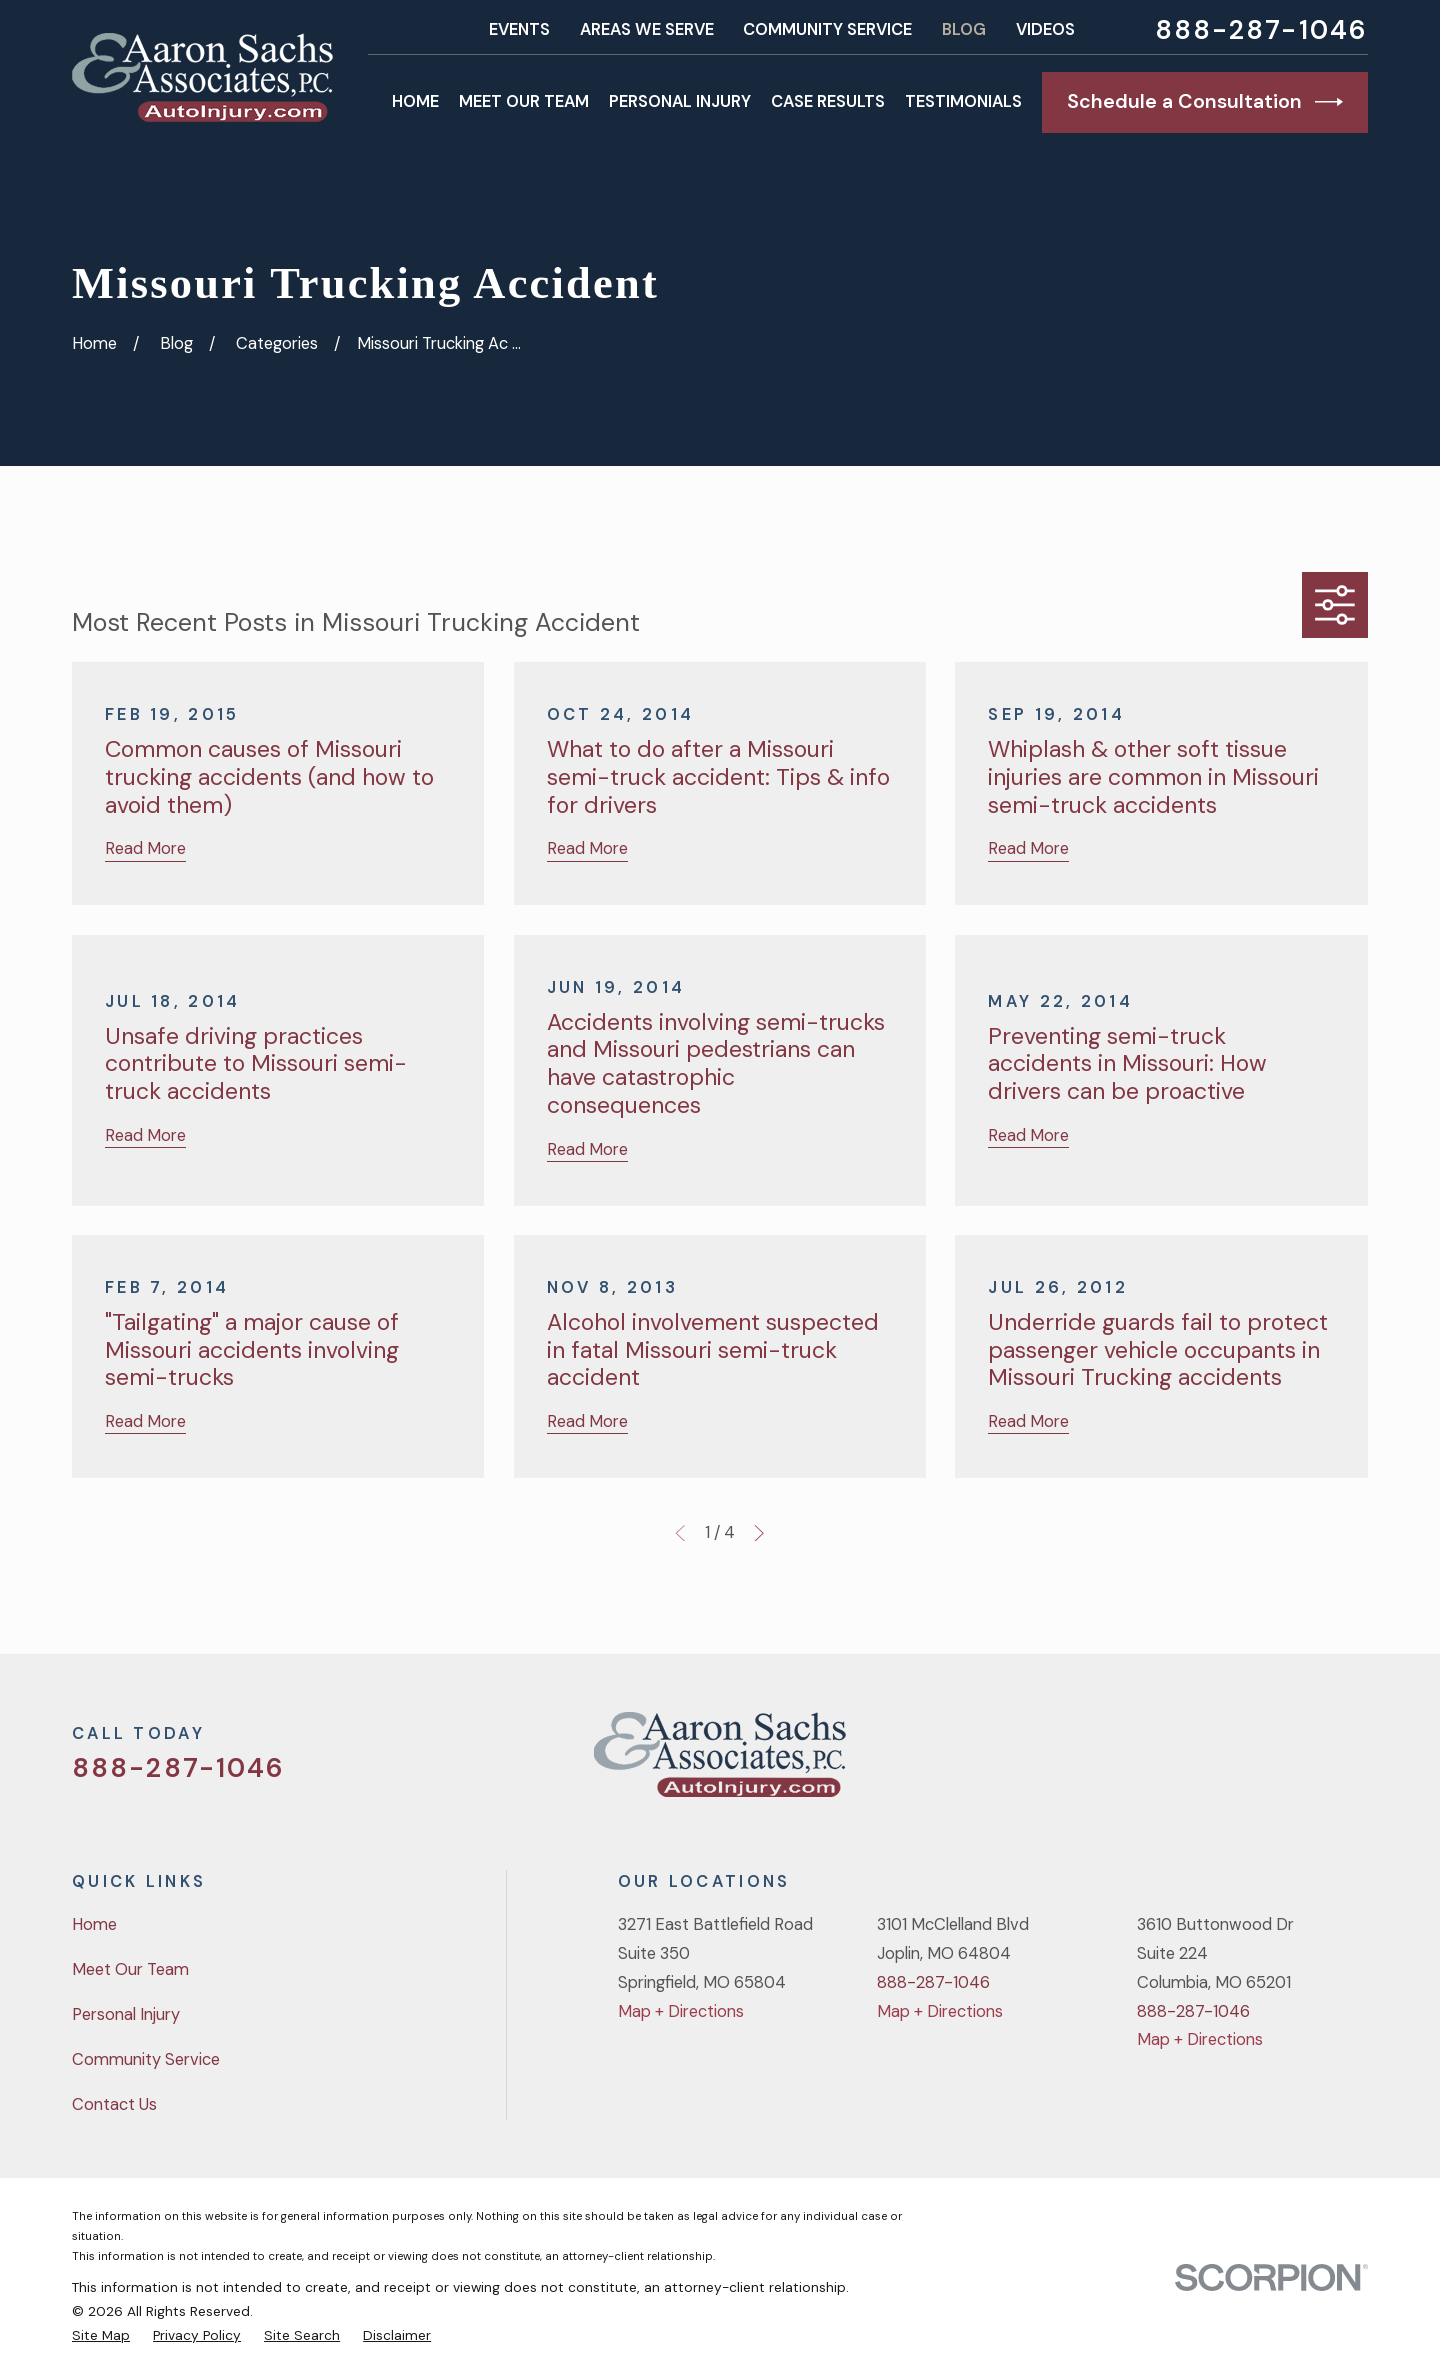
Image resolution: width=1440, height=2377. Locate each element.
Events (519, 29)
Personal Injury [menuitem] (680, 101)
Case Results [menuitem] (828, 101)
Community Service (827, 29)
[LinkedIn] (1356, 1762)
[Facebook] (1251, 1762)
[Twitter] (1199, 1762)
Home (94, 1924)
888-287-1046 (1261, 30)
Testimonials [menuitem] (963, 101)
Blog (964, 29)
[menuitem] (101, 2335)
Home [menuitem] (415, 101)
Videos (1045, 29)
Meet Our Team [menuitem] (524, 101)
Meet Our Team (130, 1969)
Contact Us (114, 2104)
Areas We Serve (647, 29)
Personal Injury (126, 2014)
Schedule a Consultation (1205, 102)
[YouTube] (1304, 1762)
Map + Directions (681, 2011)
